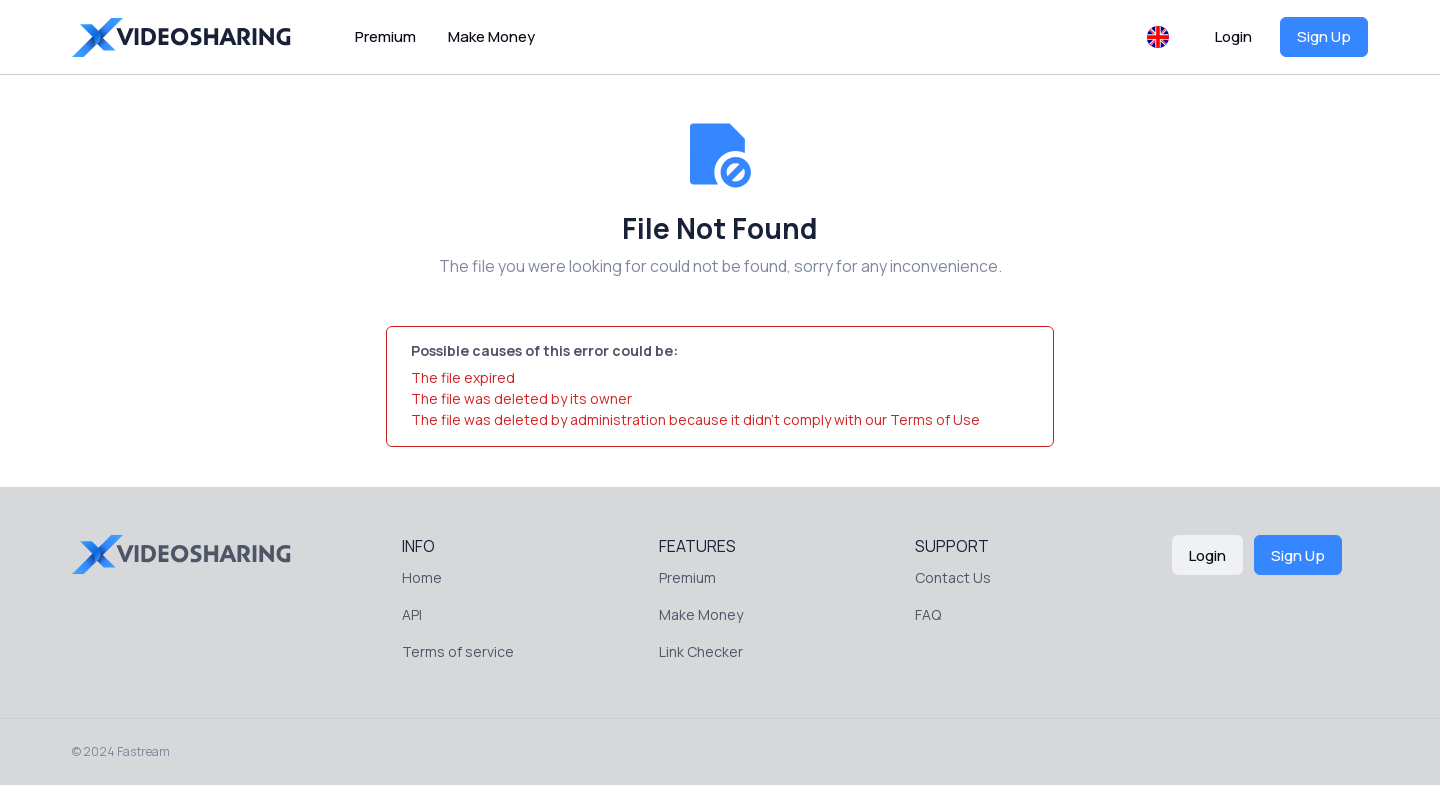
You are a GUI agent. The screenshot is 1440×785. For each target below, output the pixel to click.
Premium (385, 36)
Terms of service (458, 651)
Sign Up (1324, 36)
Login (1233, 36)
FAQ (928, 614)
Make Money (491, 36)
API (412, 614)
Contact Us (953, 577)
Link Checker (701, 651)
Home (422, 577)
